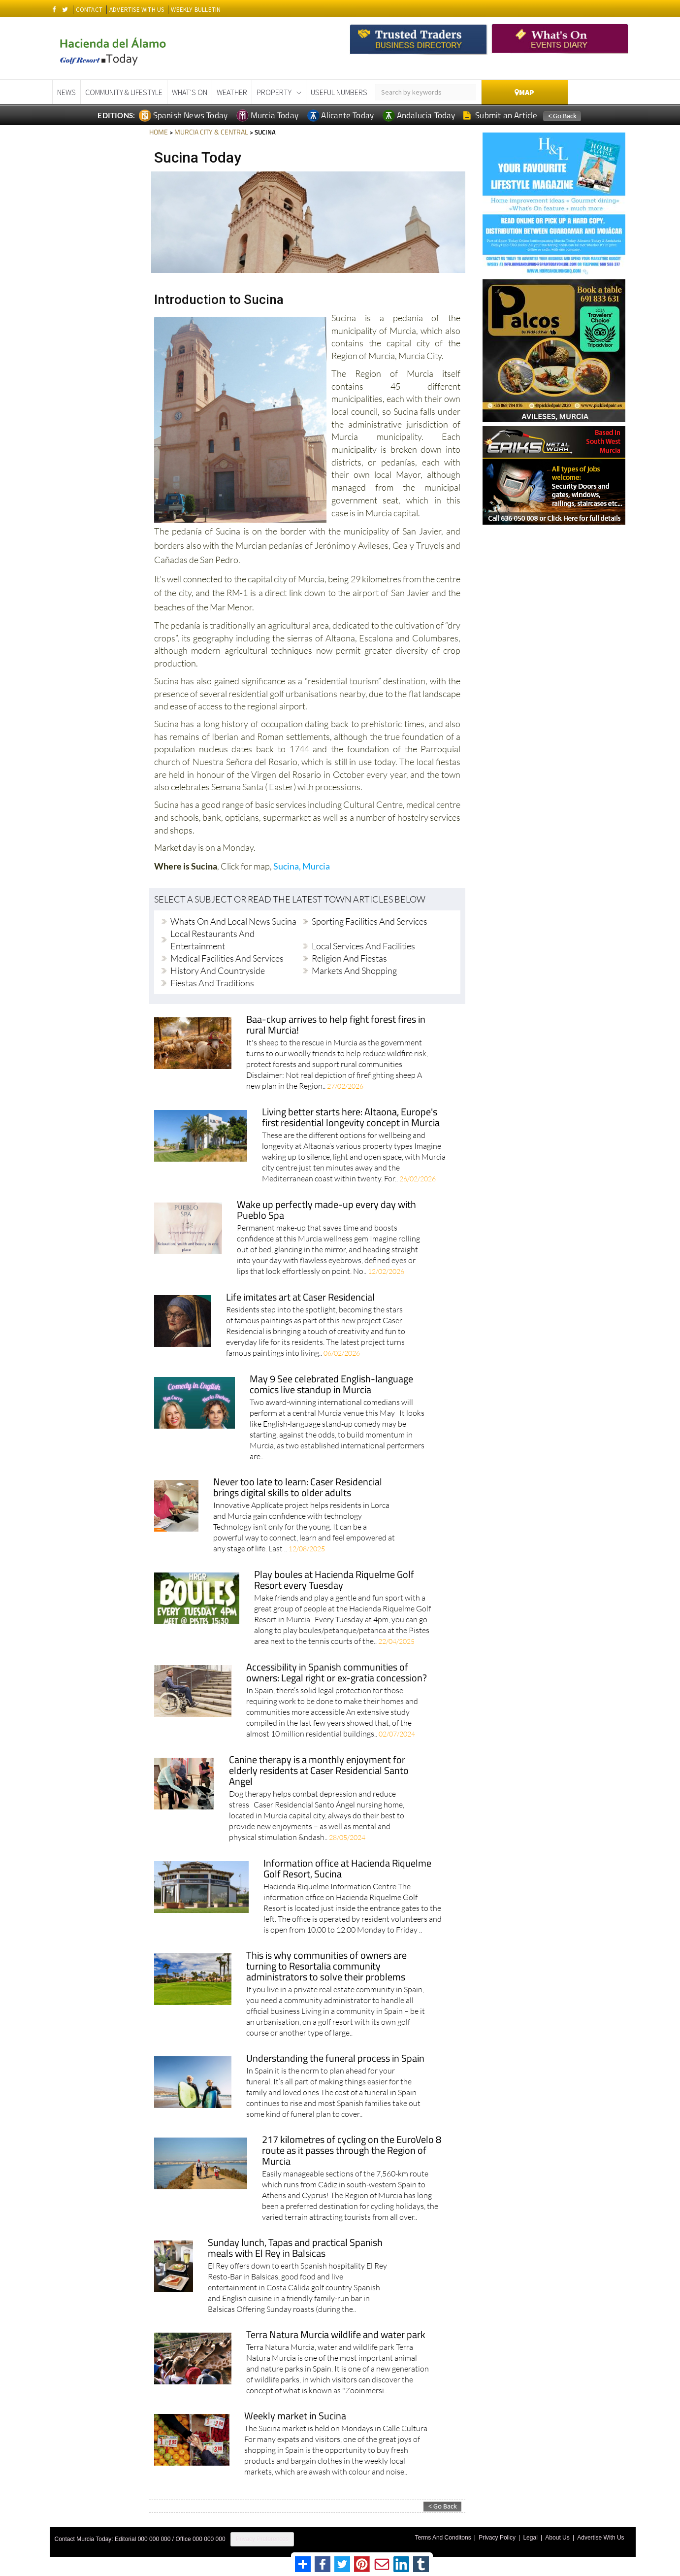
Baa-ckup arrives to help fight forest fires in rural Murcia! (336, 1025)
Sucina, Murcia (301, 865)
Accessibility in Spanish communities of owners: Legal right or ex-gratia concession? (338, 1672)
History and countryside (217, 970)
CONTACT (89, 9)
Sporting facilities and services (369, 920)
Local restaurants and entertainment (212, 939)
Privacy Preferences (262, 2538)
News (66, 92)
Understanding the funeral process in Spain (336, 2058)
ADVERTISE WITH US (136, 9)
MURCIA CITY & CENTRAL (207, 132)
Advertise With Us (602, 2535)
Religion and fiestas (349, 957)
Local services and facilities (363, 945)
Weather (232, 92)
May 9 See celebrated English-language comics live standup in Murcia (332, 1384)
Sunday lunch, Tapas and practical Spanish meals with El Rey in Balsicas (296, 2248)
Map (524, 92)
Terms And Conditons (455, 2535)
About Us (562, 2535)
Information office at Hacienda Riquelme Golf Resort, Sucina (348, 1868)
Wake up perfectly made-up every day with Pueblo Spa (326, 1210)
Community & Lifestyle (123, 92)
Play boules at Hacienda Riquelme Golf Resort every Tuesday (334, 1580)
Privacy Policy (506, 2535)
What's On (189, 92)
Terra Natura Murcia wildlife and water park (336, 2335)
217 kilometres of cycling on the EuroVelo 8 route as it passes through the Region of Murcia (352, 2151)
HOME (158, 132)
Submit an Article (500, 115)
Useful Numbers (339, 92)
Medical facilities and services (227, 957)
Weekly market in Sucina (295, 2416)
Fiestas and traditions (212, 982)
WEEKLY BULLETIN (196, 9)
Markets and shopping (354, 970)
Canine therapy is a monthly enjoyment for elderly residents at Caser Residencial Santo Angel (319, 1771)
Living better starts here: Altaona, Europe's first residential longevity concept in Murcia (352, 1117)
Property (274, 92)
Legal (537, 2535)
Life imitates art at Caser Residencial (301, 1297)
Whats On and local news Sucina (233, 920)
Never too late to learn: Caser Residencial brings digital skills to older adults (298, 1487)
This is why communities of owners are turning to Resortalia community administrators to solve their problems (327, 1966)
